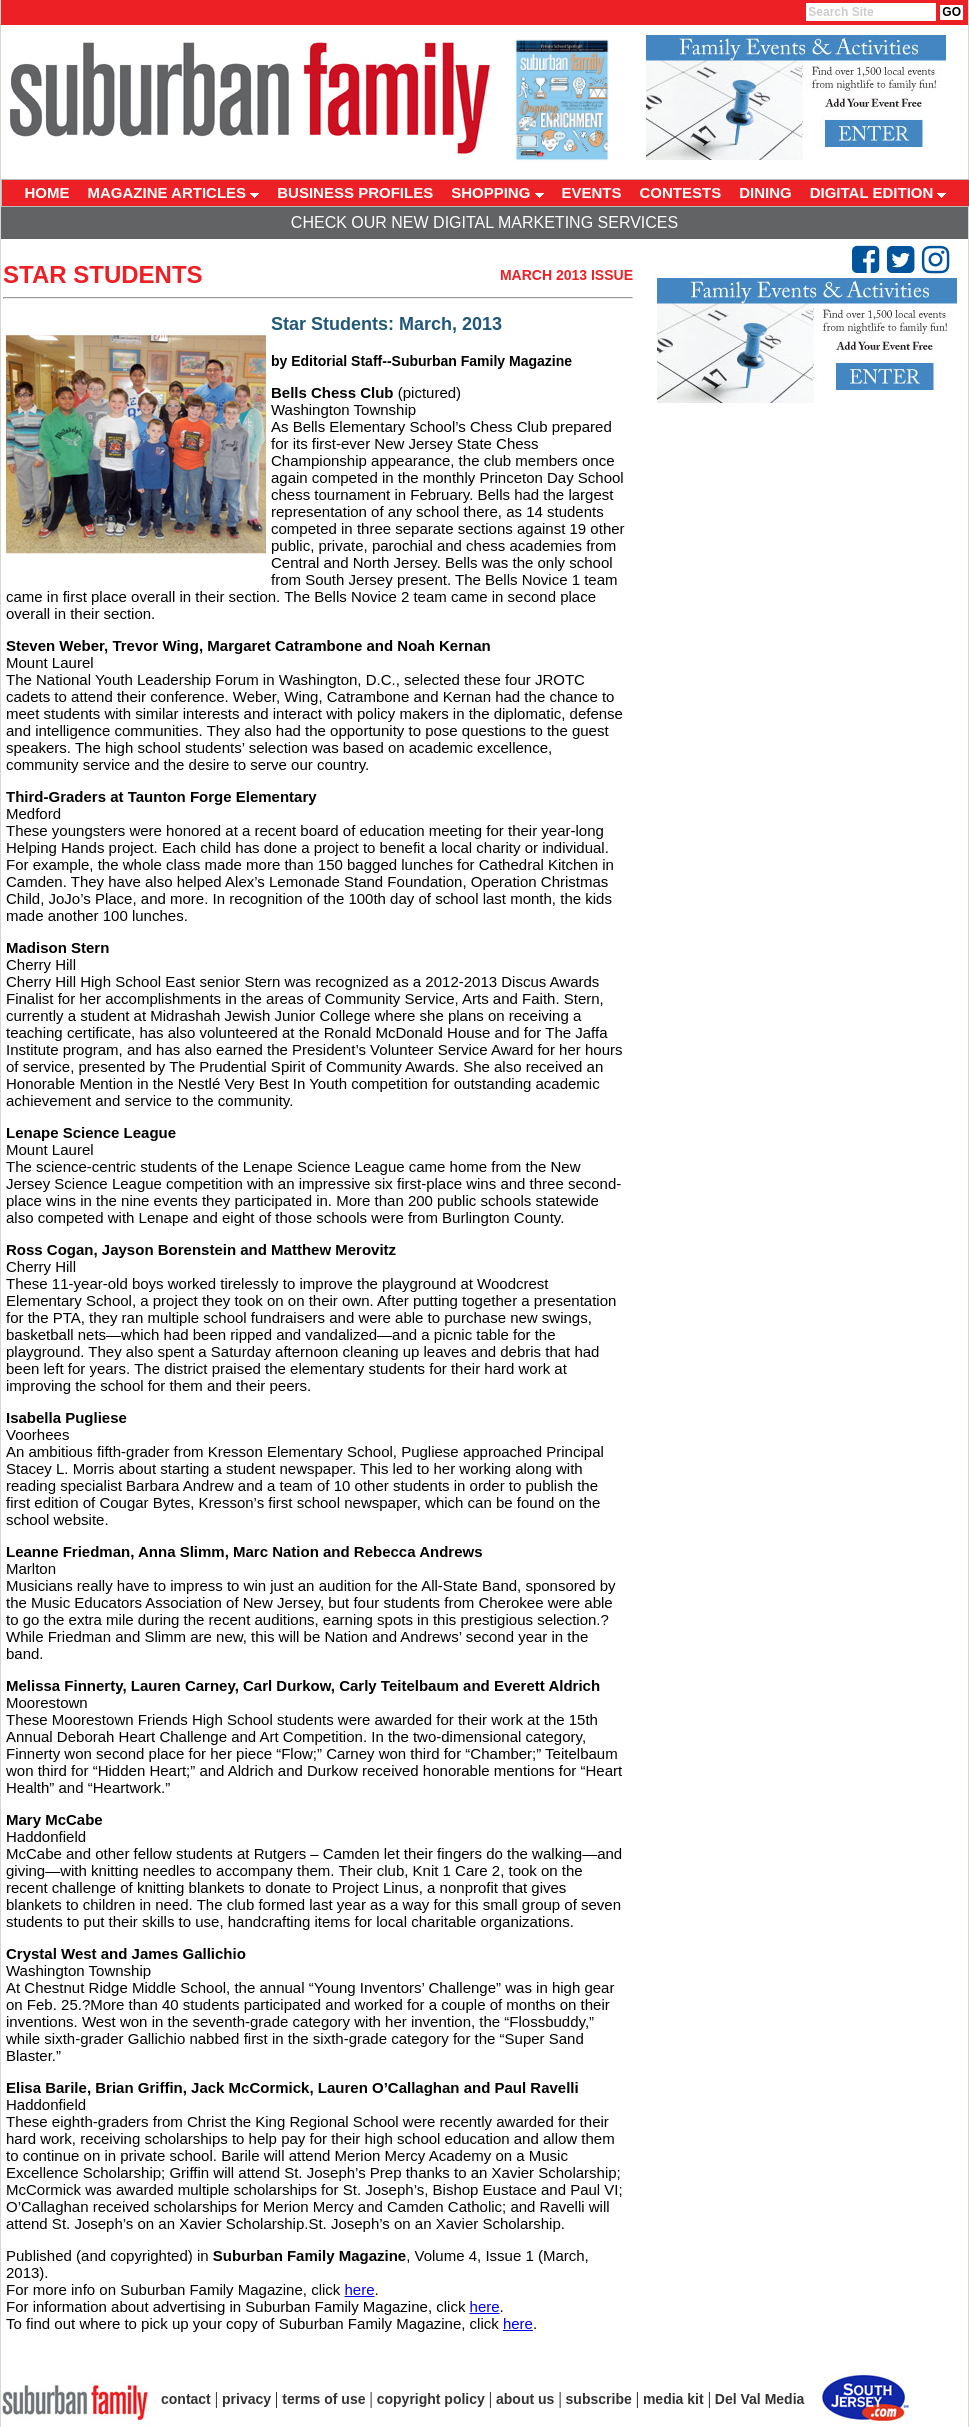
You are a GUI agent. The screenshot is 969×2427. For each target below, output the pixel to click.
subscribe (599, 2399)
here (359, 2289)
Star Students (103, 274)
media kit (673, 2399)
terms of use (323, 2399)
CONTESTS (681, 192)
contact (186, 2399)
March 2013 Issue (566, 275)
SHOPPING (497, 192)
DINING (765, 192)
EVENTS (592, 192)
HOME (47, 192)
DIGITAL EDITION (878, 192)
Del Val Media (759, 2399)
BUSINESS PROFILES (355, 192)
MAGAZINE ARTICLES (174, 192)
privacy (246, 2399)
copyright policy (431, 2399)
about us (525, 2399)
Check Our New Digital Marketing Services (484, 222)
